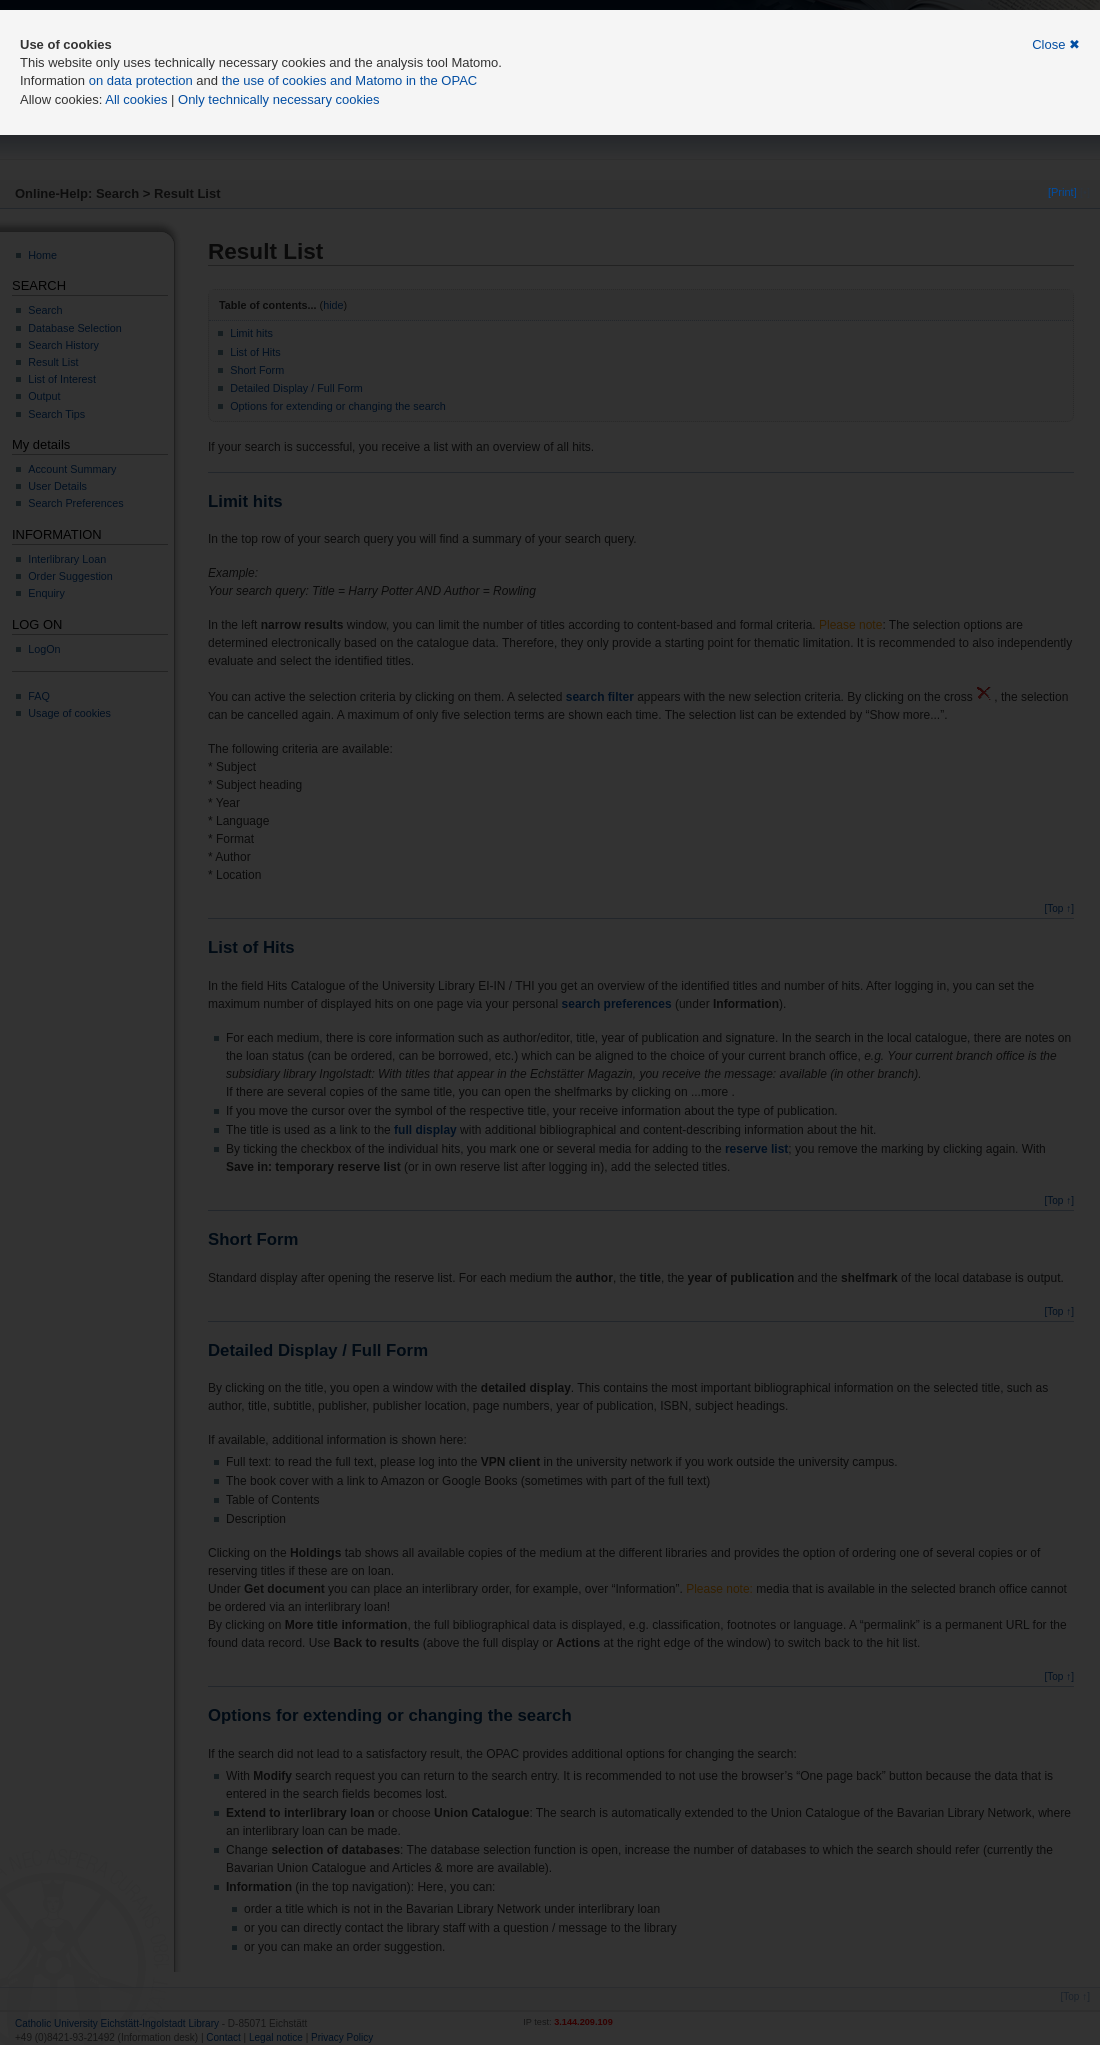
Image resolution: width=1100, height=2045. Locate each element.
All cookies (136, 99)
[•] (1085, 192)
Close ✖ (1056, 44)
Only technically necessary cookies (279, 99)
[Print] (1062, 192)
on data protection (141, 80)
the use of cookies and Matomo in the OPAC (350, 80)
